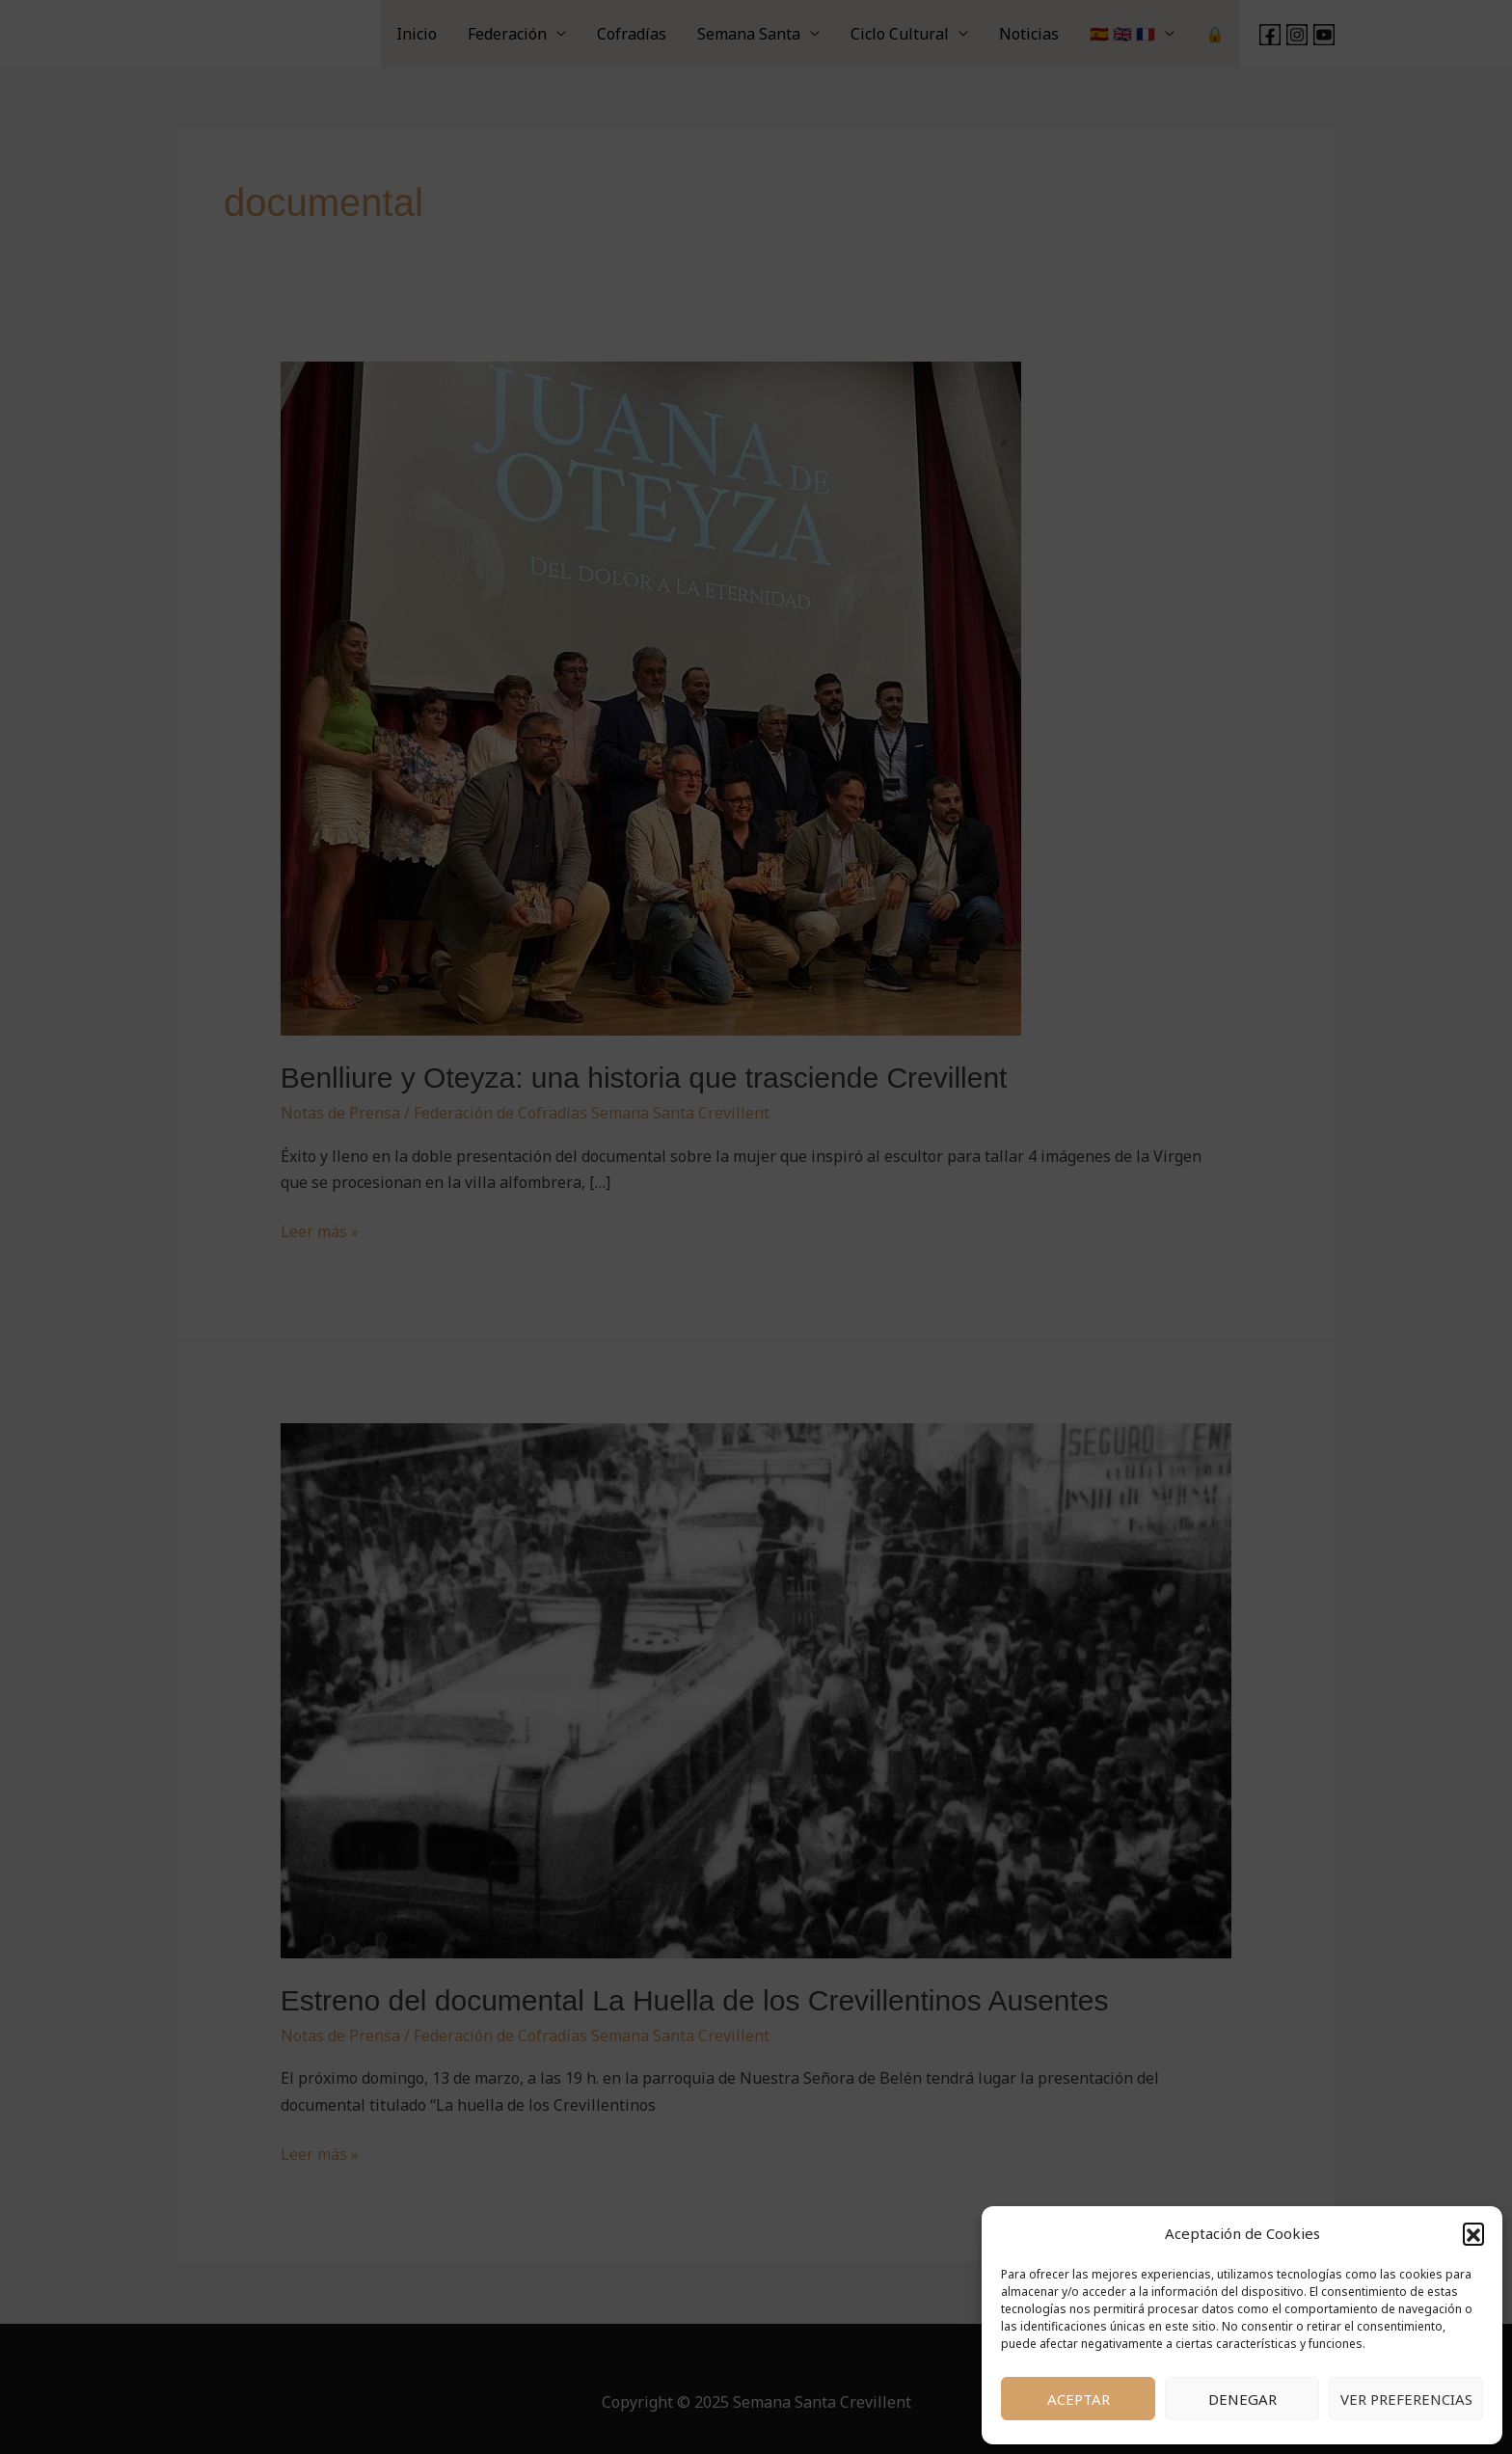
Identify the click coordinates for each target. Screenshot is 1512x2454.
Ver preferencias (1406, 2399)
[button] (1473, 2233)
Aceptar (1078, 2399)
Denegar (1242, 2399)
